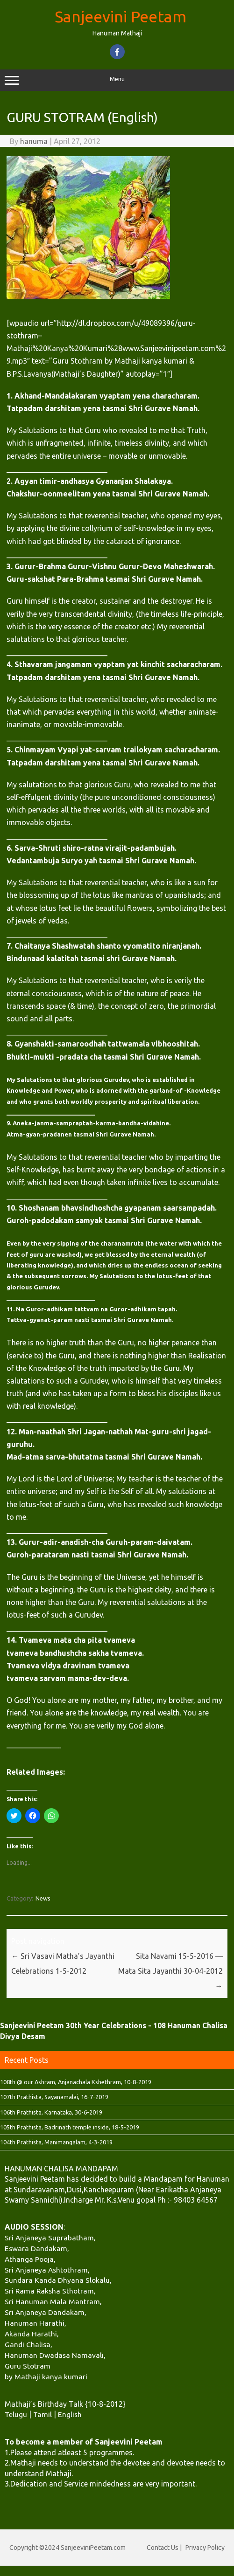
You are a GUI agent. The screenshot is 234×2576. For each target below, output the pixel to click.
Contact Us (162, 2547)
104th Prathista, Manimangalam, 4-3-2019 (56, 2142)
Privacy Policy (205, 2547)
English (70, 2414)
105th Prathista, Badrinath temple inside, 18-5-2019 (69, 2127)
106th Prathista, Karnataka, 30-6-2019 (51, 2112)
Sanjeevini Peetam (120, 16)
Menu (117, 80)
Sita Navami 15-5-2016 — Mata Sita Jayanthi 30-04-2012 (170, 1971)
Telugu (16, 2414)
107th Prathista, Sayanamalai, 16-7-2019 (54, 2097)
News (42, 1898)
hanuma (34, 141)
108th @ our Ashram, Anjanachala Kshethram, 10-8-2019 (75, 2082)
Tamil (42, 2414)
